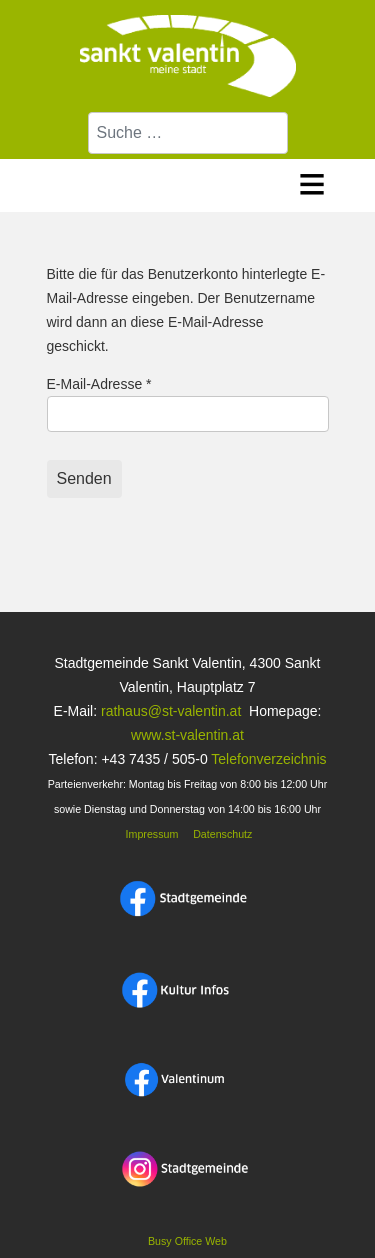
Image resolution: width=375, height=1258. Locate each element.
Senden (84, 478)
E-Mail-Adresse (99, 384)
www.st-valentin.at (187, 735)
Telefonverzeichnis (268, 759)
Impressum (151, 834)
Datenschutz (222, 834)
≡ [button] (312, 180)
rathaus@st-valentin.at (169, 711)
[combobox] (188, 133)
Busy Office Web (187, 1241)
